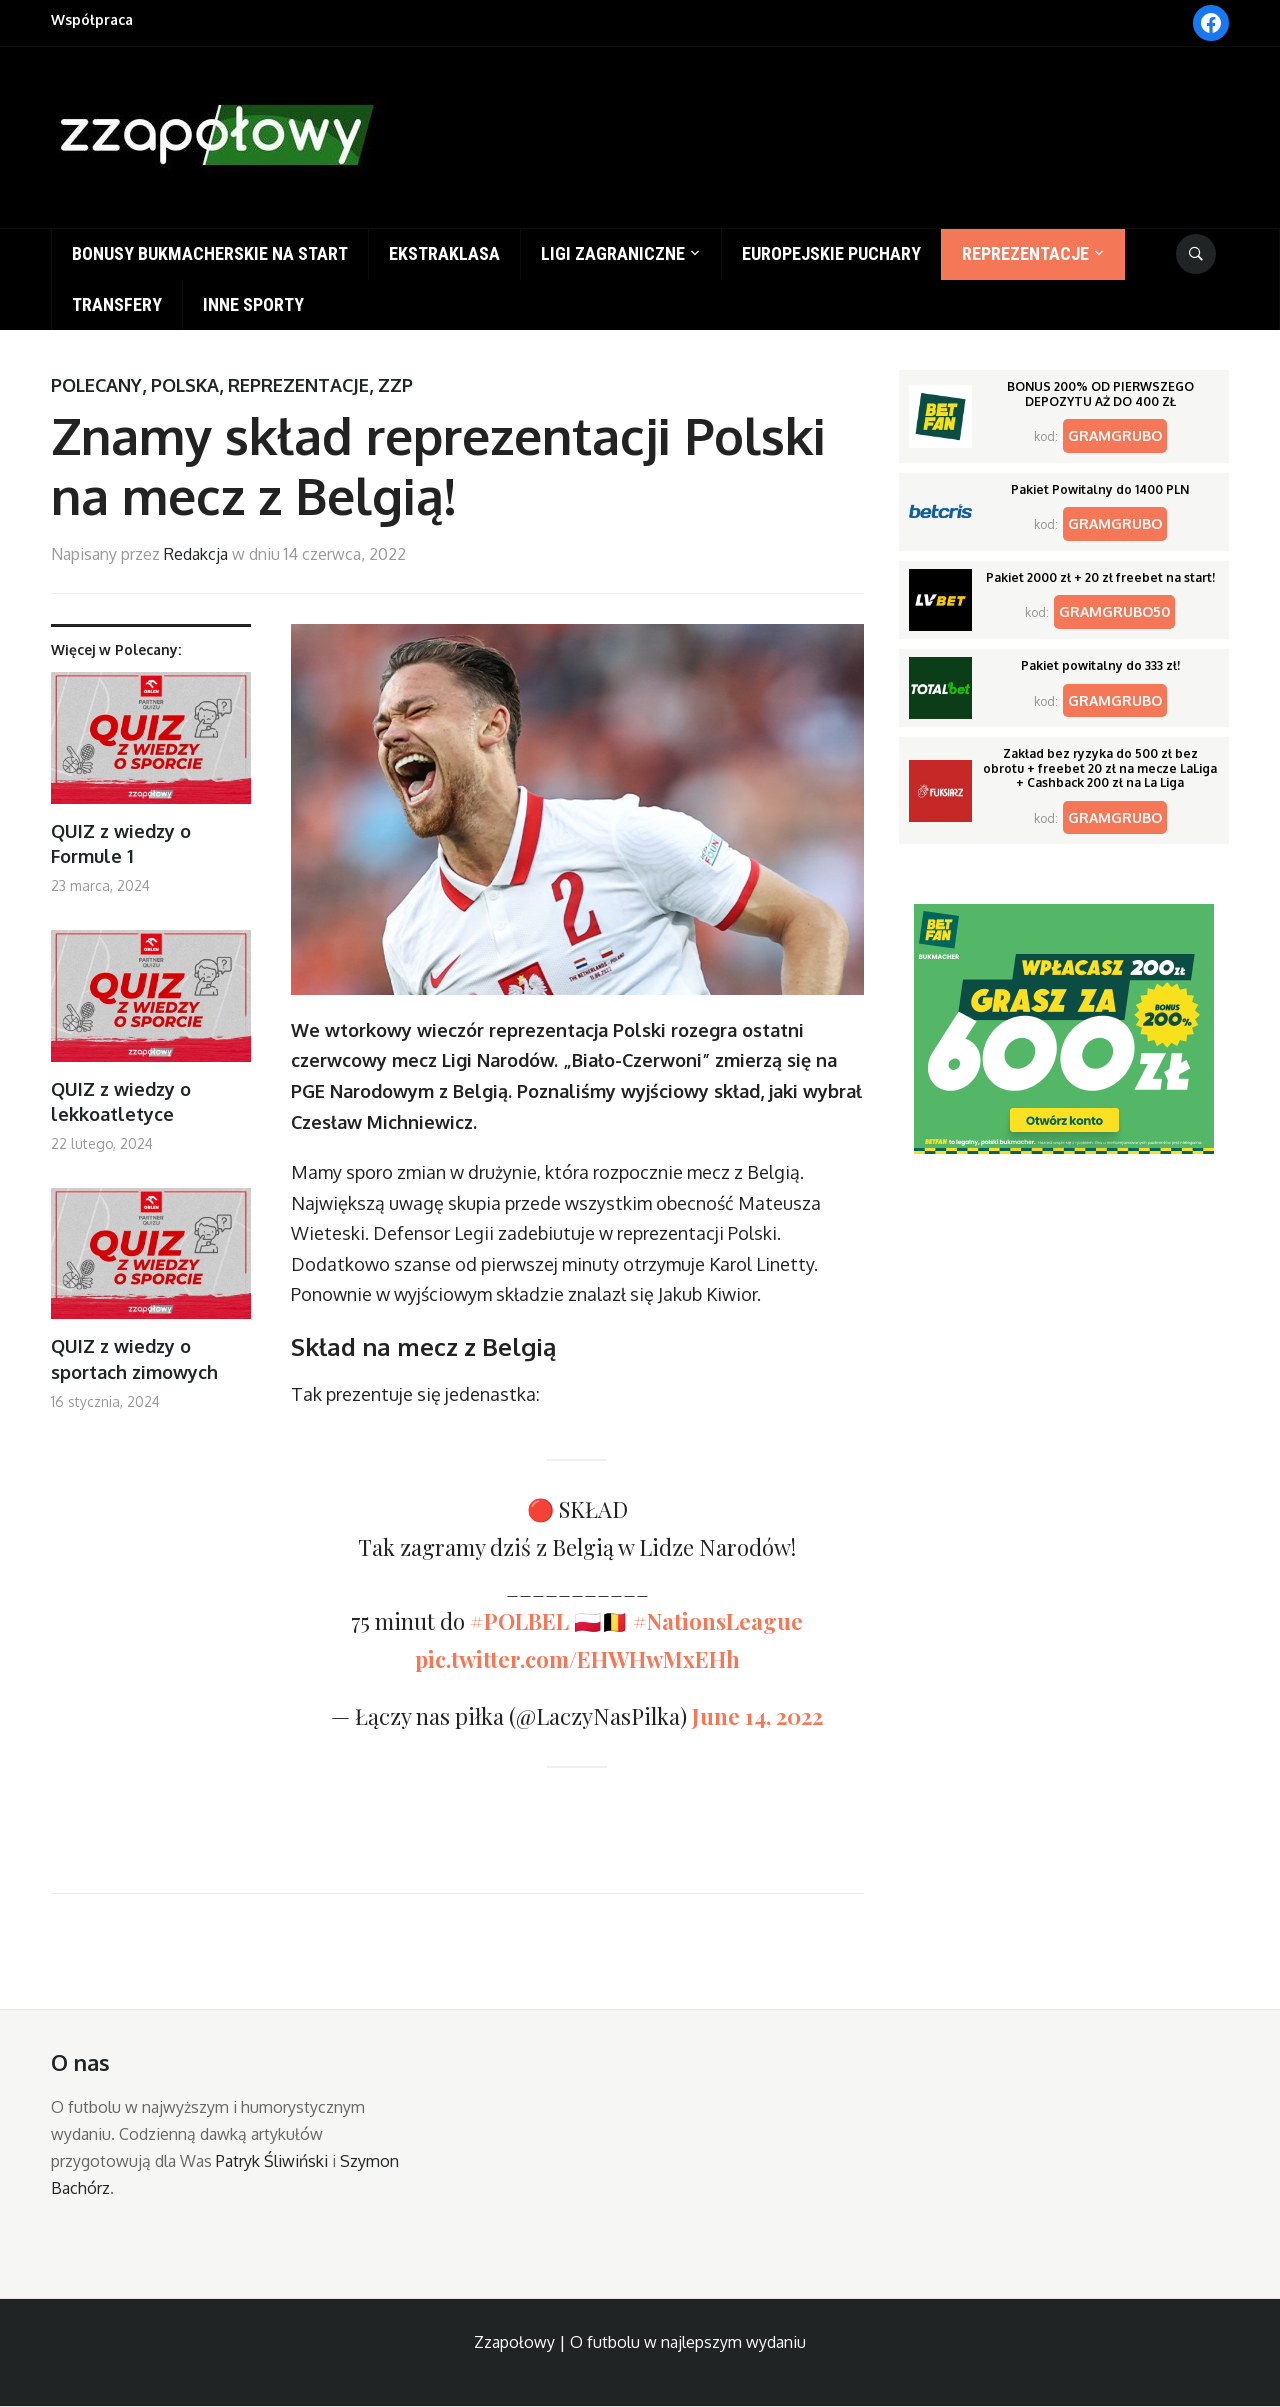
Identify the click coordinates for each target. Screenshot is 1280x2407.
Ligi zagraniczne (613, 253)
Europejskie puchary (831, 253)
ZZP (395, 385)
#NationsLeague (718, 1621)
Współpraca (92, 19)
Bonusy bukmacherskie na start (210, 253)
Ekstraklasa (444, 253)
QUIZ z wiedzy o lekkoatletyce (121, 1101)
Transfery (117, 304)
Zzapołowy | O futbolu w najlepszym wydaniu (640, 2342)
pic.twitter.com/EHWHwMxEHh (577, 1659)
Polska (185, 385)
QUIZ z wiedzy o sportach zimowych (134, 1358)
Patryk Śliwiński (272, 2161)
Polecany (96, 385)
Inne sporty (253, 304)
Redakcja (196, 554)
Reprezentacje (1025, 253)
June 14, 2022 (757, 1716)
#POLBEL (519, 1621)
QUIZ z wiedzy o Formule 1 (121, 843)
